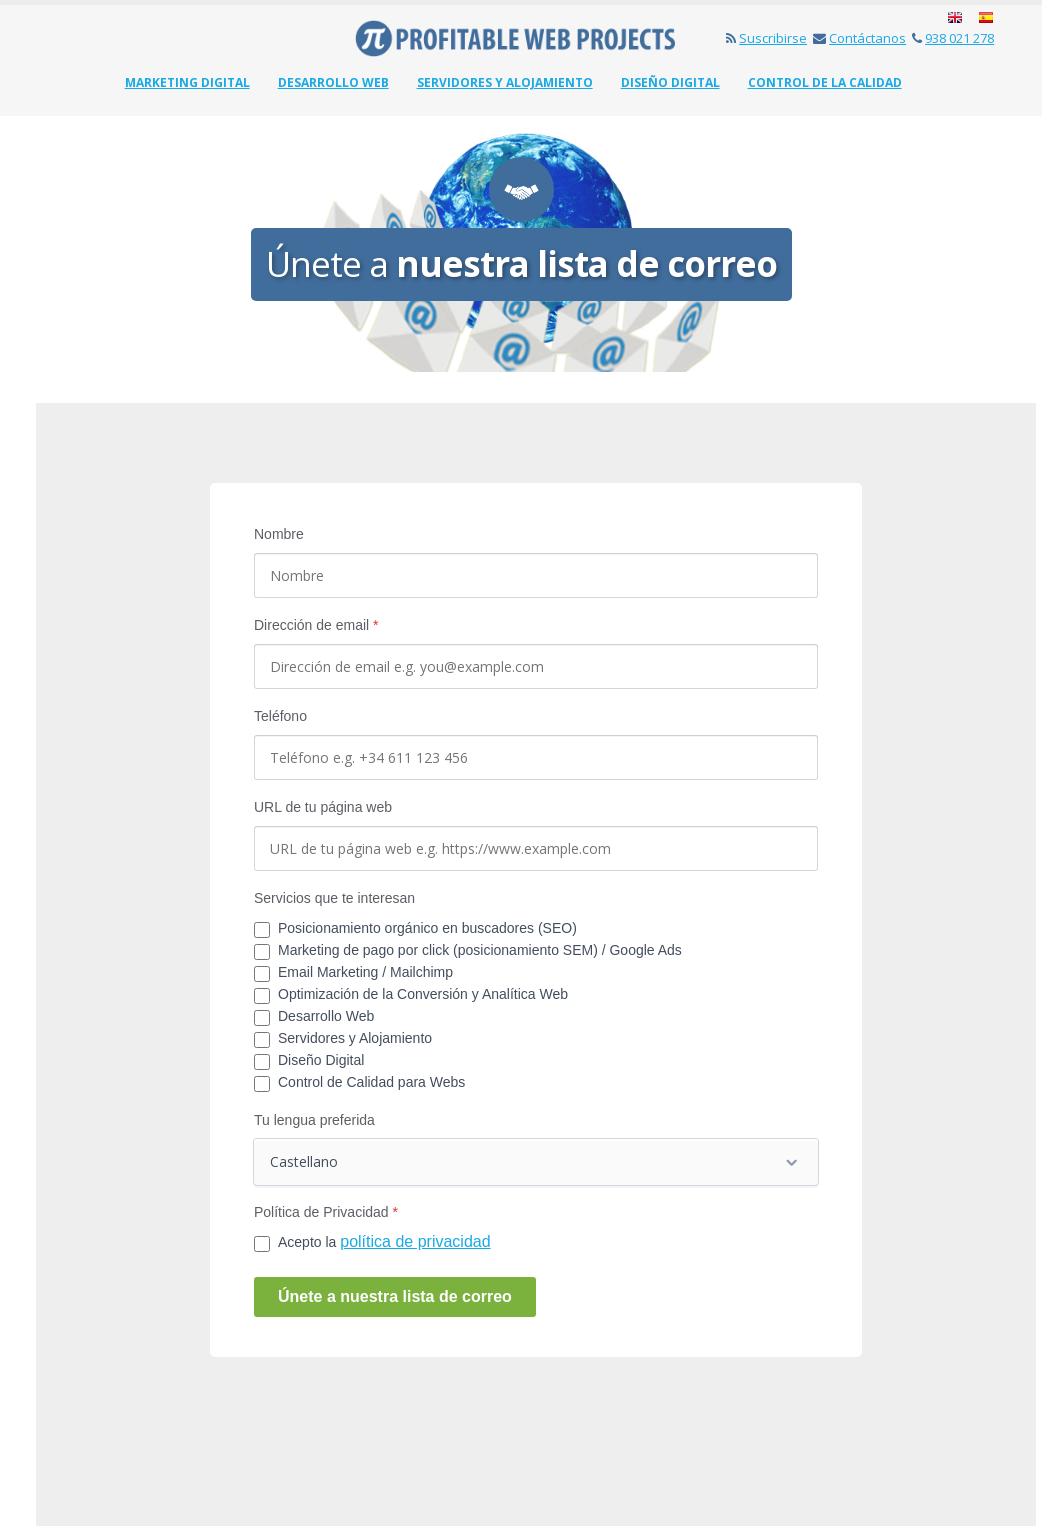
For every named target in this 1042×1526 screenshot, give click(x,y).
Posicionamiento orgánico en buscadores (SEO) (427, 928)
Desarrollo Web (326, 1016)
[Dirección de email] (536, 666)
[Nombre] (536, 575)
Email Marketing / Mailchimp (365, 972)
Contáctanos (859, 38)
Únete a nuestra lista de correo (395, 1296)
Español (985, 18)
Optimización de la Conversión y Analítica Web (423, 994)
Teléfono (280, 716)
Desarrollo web (333, 82)
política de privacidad (415, 1241)
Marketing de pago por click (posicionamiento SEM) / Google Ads (480, 950)
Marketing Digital (187, 82)
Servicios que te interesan (334, 898)
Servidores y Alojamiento (505, 82)
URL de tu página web (323, 807)
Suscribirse (766, 38)
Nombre (279, 534)
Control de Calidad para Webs (371, 1082)
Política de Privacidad (326, 1212)
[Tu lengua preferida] (536, 1162)
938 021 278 (953, 38)
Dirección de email (316, 625)
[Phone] (536, 757)
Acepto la (384, 1241)
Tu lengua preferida (314, 1120)
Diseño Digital (670, 82)
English (956, 18)
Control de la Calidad (825, 82)
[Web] (536, 848)
